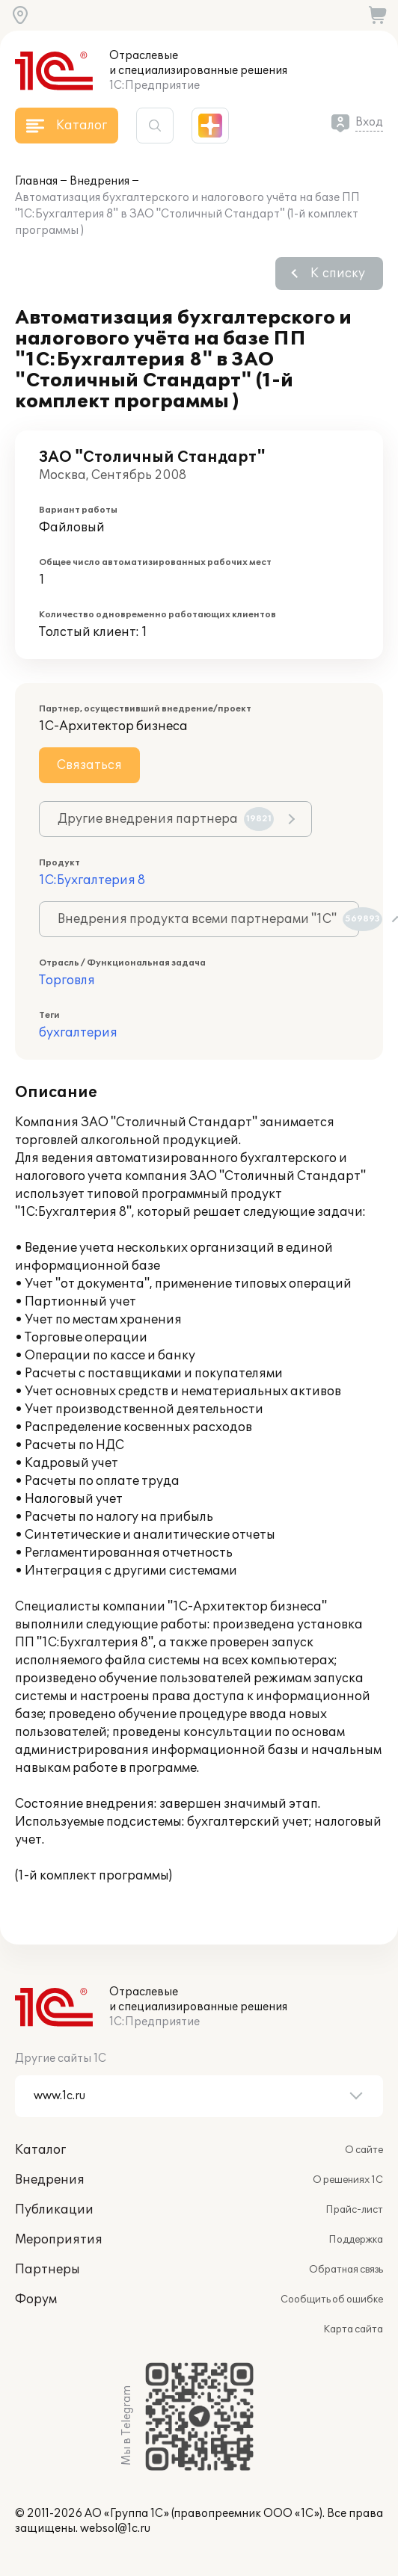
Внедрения (99, 181)
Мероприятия (58, 2239)
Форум (36, 2299)
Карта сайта (353, 2329)
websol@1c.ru (115, 2528)
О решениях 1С (348, 2180)
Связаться (89, 765)
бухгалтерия (78, 1032)
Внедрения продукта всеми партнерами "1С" (208, 919)
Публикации (54, 2209)
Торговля (67, 980)
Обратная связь (346, 2270)
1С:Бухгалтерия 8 (92, 880)
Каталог (40, 2150)
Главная (36, 181)
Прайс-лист (354, 2210)
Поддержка (355, 2240)
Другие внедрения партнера (166, 819)
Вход (369, 122)
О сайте (364, 2150)
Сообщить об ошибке (332, 2299)
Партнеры (47, 2269)
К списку (337, 273)
